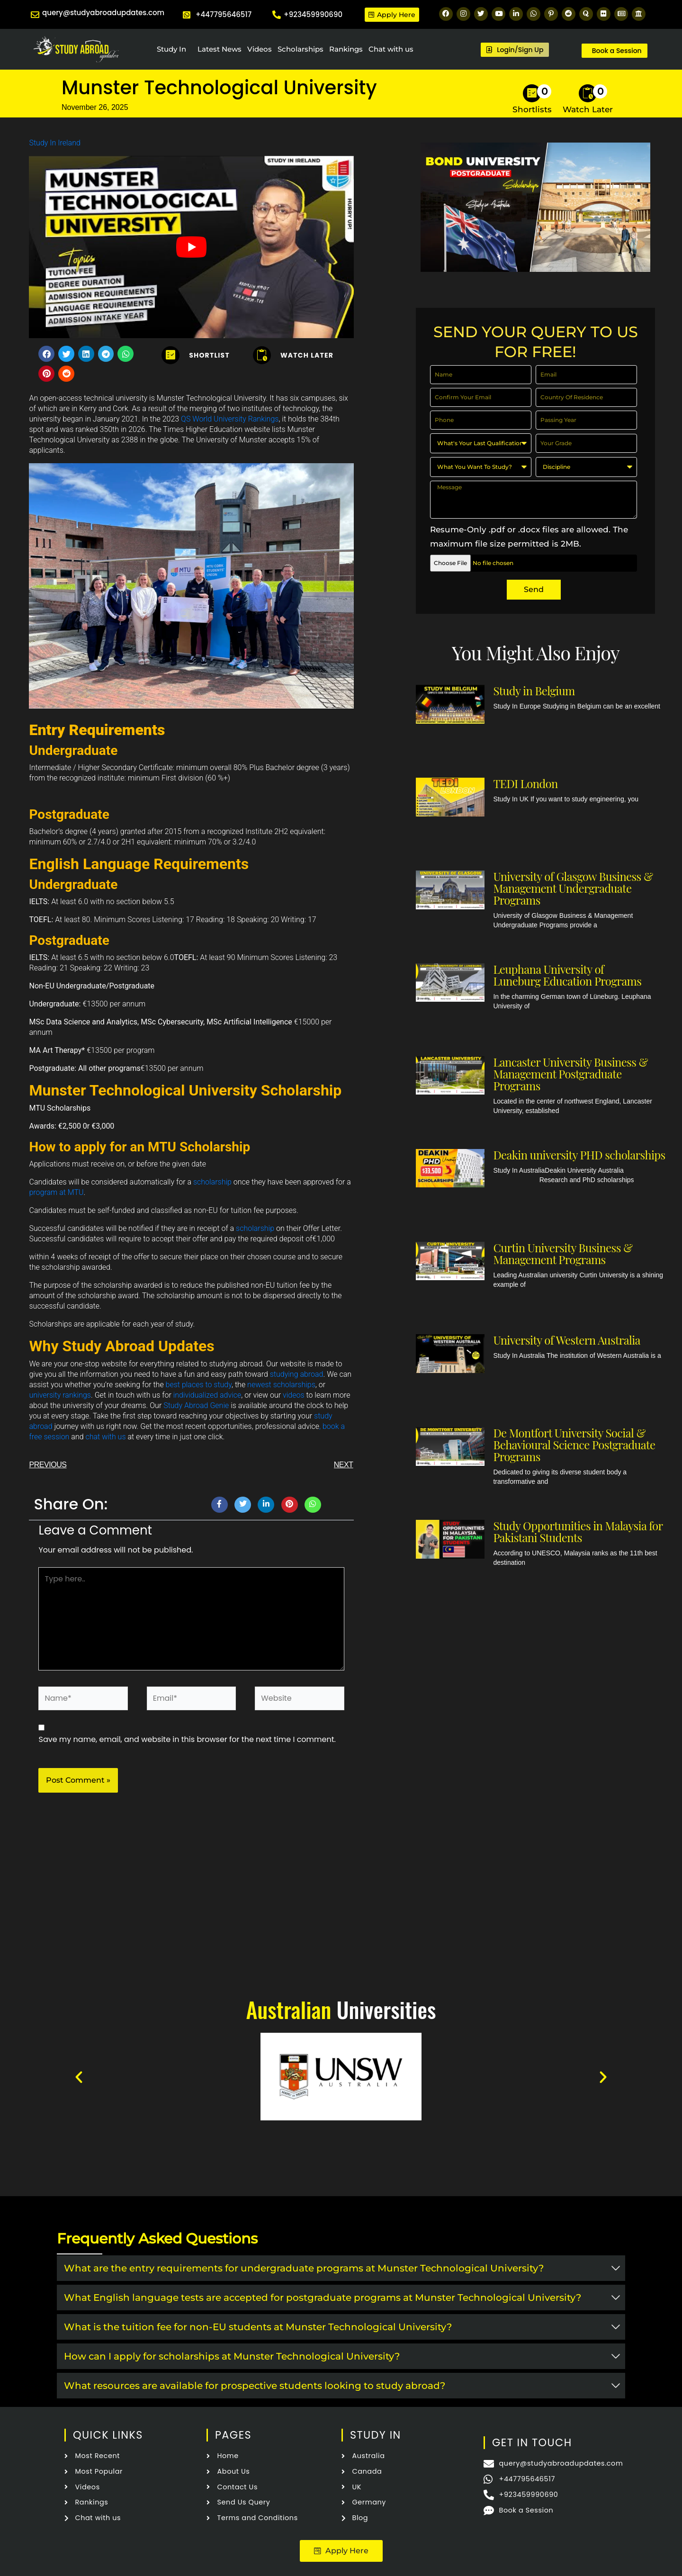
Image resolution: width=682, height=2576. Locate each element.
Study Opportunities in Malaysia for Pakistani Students (578, 1531)
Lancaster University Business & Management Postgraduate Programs (570, 1073)
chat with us (105, 1436)
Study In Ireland (54, 142)
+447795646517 (223, 14)
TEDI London (525, 783)
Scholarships (300, 49)
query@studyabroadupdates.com (103, 13)
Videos (259, 49)
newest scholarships (281, 1384)
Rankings (346, 49)
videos (294, 1395)
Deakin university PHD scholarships (579, 1154)
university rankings (59, 1395)
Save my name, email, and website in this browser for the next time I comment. (186, 1739)
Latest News (219, 49)
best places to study (199, 1384)
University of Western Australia (566, 1339)
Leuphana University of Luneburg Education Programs (567, 974)
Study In (171, 49)
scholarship (212, 1181)
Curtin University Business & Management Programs (562, 1253)
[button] (46, 354)
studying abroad (296, 1374)
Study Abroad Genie (196, 1405)
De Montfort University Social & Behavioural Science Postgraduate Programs (574, 1444)
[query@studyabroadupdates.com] (35, 14)
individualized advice (207, 1395)
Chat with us (390, 49)
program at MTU (56, 1192)
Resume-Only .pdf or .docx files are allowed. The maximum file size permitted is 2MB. (529, 536)
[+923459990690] (276, 14)
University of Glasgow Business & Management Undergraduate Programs (573, 888)
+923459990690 (313, 14)
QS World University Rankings (229, 418)
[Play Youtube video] (191, 247)
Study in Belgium (533, 690)
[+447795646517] (186, 14)
